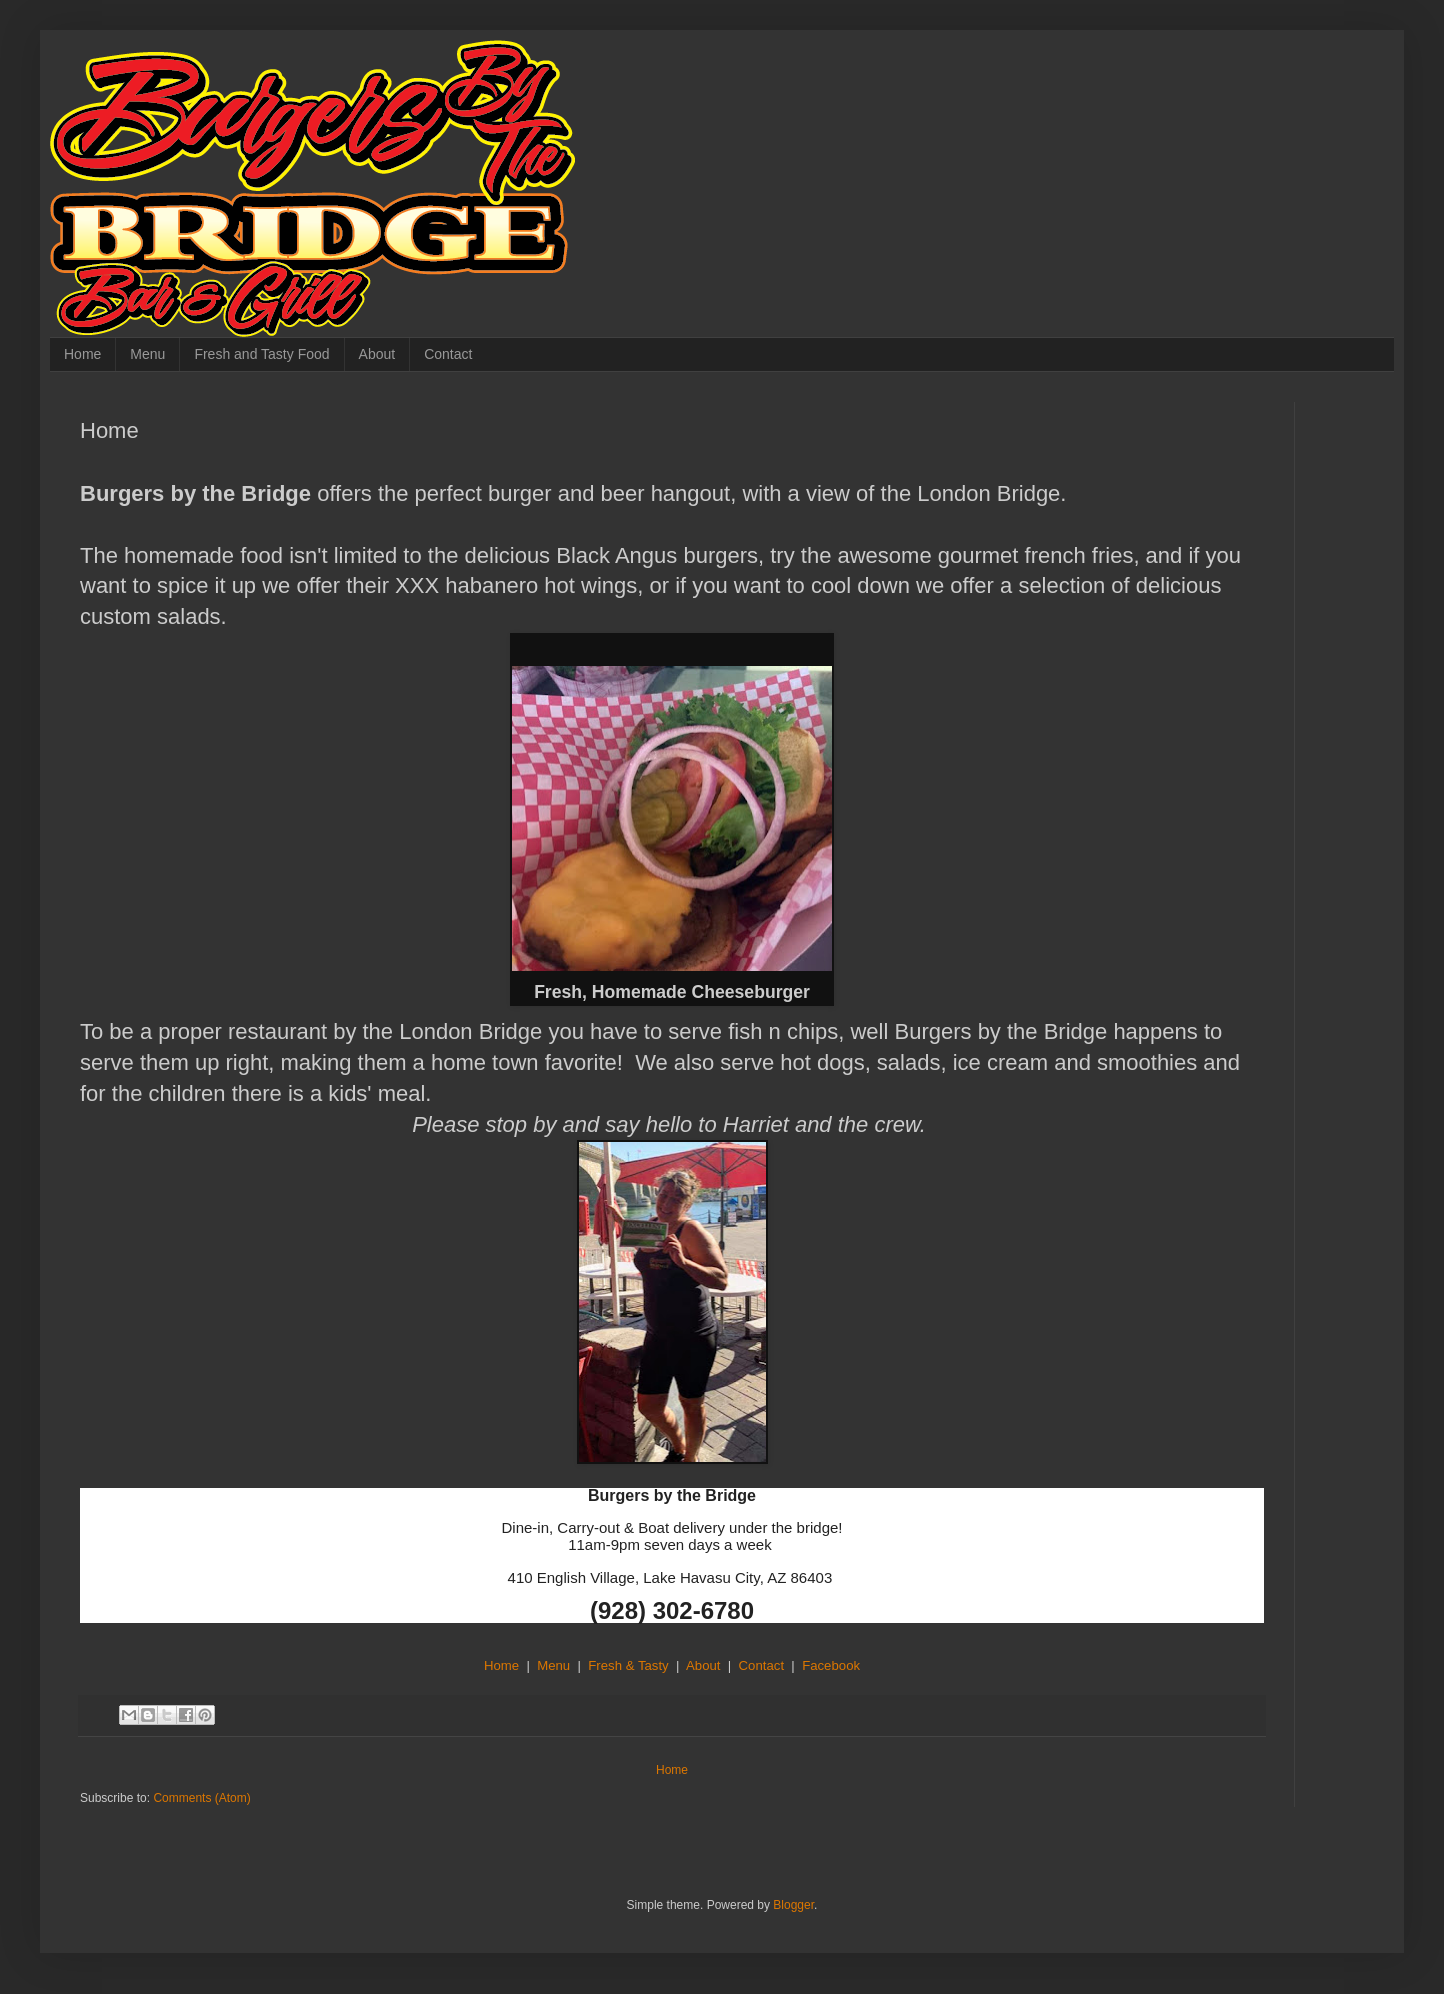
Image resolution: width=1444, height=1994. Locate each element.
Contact (448, 354)
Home (82, 354)
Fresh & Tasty (628, 1665)
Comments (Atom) (201, 1798)
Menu (147, 354)
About (377, 354)
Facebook (831, 1665)
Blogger (793, 1905)
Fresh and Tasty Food (261, 354)
